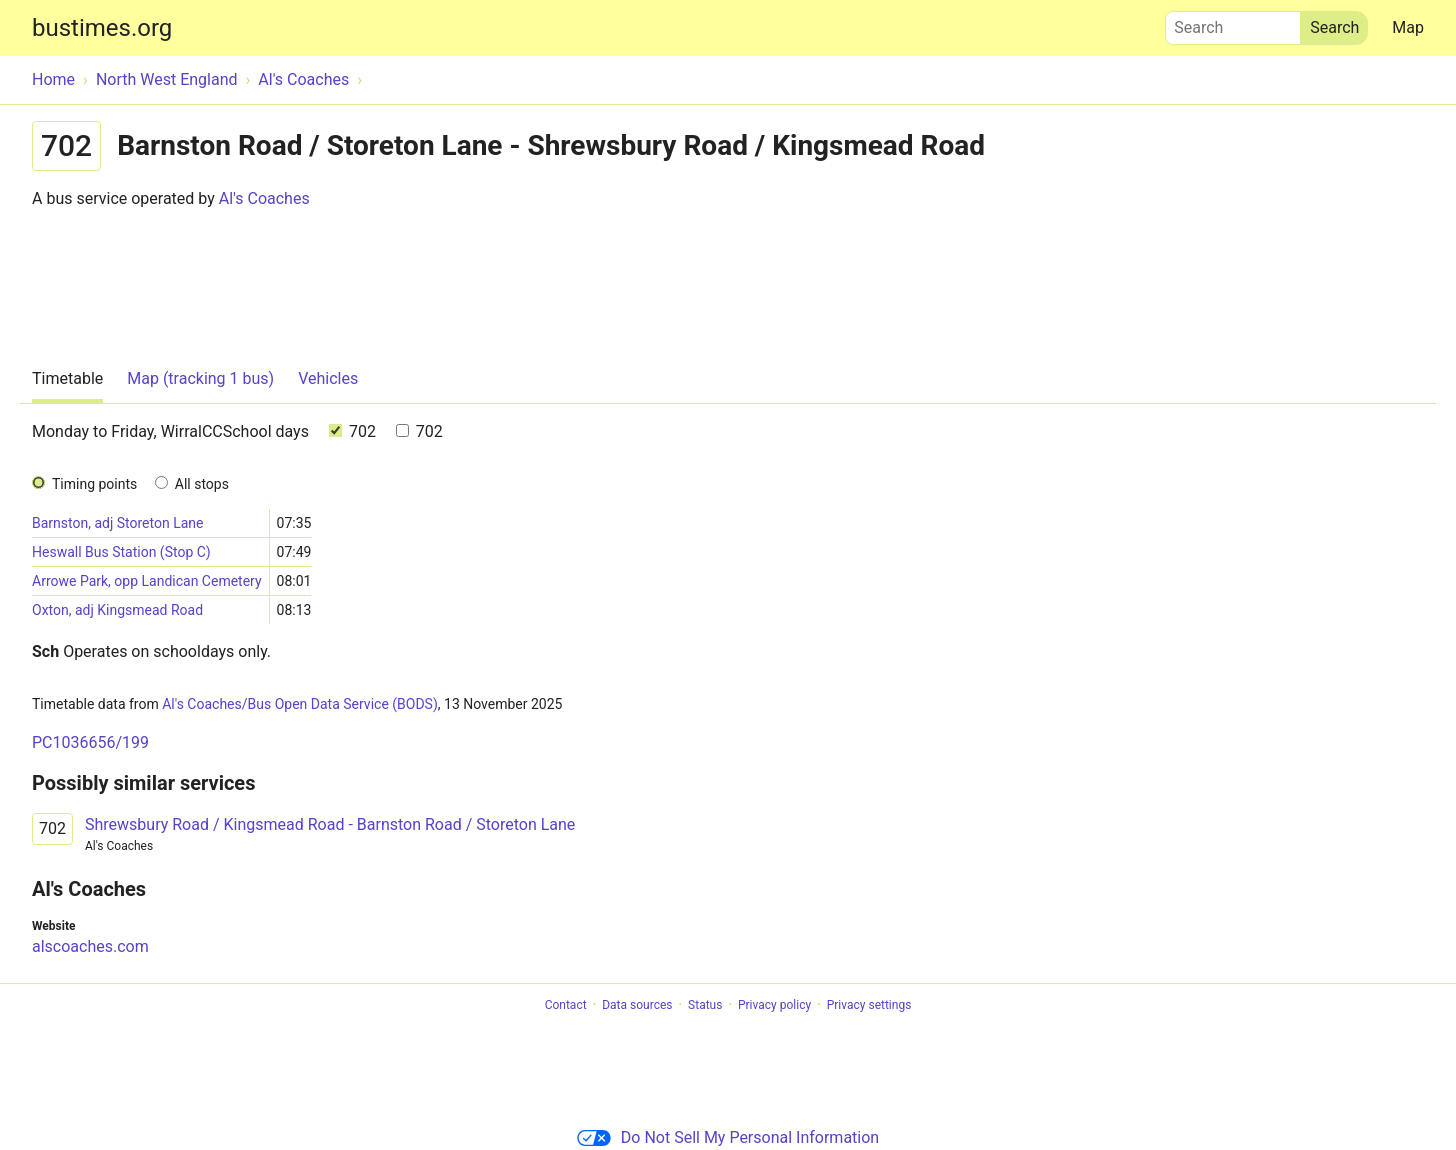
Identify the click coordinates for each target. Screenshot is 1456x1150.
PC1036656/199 (90, 742)
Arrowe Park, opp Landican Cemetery (147, 581)
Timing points (94, 484)
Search (1233, 23)
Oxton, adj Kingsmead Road (117, 610)
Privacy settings (869, 1005)
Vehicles (328, 378)
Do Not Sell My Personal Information (728, 1137)
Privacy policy (774, 1005)
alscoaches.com (90, 946)
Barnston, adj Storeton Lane (117, 523)
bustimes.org (102, 28)
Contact (566, 1005)
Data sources (637, 1005)
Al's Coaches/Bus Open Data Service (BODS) (300, 704)
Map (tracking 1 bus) (200, 378)
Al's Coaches (264, 198)
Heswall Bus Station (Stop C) (121, 552)
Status (705, 1005)
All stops (202, 484)
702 (352, 431)
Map (1408, 27)
